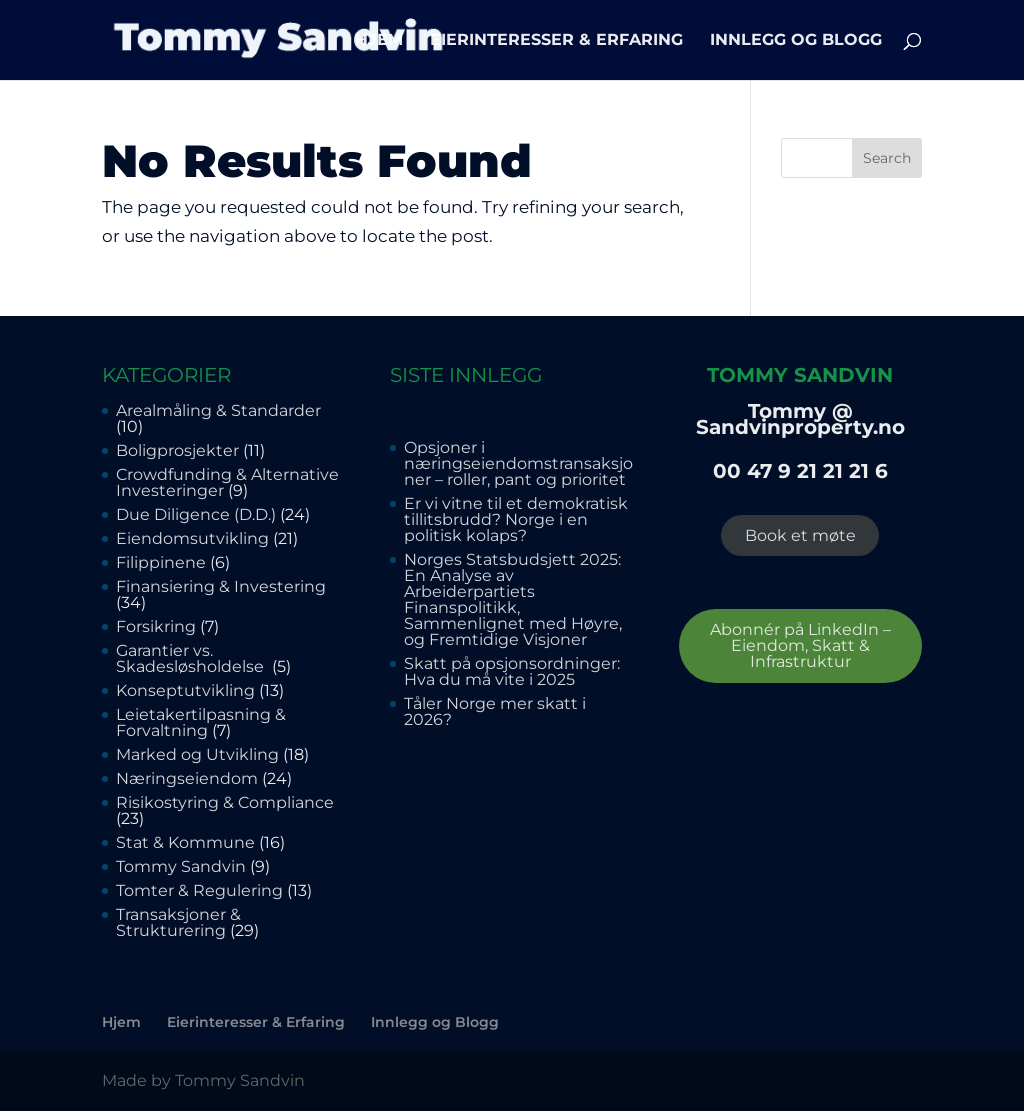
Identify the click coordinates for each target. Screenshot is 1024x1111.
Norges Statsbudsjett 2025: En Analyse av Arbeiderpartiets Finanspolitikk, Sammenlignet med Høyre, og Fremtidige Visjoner (514, 599)
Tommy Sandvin (181, 866)
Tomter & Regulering (199, 890)
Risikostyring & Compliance (225, 802)
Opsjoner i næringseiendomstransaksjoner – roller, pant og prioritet (518, 463)
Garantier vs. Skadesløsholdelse (192, 658)
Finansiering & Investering (221, 586)
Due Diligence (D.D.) (196, 514)
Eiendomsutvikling (192, 538)
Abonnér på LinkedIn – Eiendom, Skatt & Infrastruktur (800, 645)
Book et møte (800, 535)
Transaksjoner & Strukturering (178, 922)
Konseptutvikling (185, 690)
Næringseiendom (187, 778)
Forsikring (156, 626)
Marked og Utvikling (197, 754)
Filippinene (161, 562)
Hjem (379, 41)
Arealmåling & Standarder (218, 410)
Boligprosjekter (177, 450)
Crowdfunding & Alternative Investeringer (227, 482)
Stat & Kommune (185, 842)
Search (887, 158)
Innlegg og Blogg (796, 41)
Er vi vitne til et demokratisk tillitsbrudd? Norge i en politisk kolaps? (516, 519)
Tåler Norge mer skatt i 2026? (495, 711)
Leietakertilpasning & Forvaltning (201, 722)
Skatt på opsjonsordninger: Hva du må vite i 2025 (512, 671)
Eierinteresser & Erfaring (556, 41)
